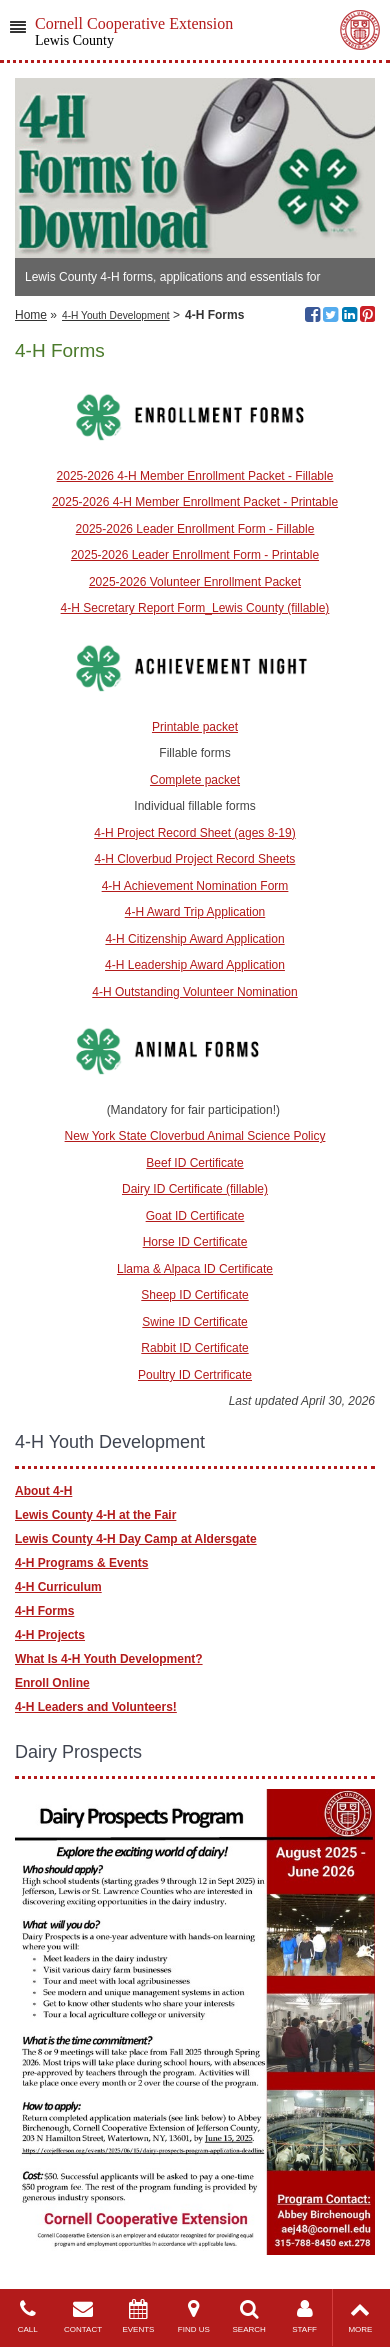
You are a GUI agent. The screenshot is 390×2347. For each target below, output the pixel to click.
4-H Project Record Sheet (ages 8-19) (194, 833)
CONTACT (82, 2316)
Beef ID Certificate (194, 1163)
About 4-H (43, 1491)
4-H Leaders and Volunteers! (96, 1707)
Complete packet (195, 780)
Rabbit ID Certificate (194, 1348)
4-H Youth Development (116, 315)
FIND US (193, 2316)
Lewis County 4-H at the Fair (95, 1515)
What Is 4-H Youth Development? (109, 1659)
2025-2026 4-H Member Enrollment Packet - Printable (195, 502)
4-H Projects (50, 1635)
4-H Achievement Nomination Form (195, 886)
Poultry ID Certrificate (195, 1375)
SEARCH (249, 2316)
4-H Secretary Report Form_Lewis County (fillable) (195, 608)
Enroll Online (52, 1683)
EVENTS (138, 2316)
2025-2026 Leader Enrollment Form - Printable (195, 555)
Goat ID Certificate (195, 1216)
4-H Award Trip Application (195, 912)
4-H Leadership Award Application (195, 965)
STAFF (304, 2316)
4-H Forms (44, 1611)
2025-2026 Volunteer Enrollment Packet (195, 582)
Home (31, 315)
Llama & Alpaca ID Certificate (195, 1269)
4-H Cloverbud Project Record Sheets (195, 859)
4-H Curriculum (58, 1587)
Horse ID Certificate (195, 1242)
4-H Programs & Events (81, 1563)
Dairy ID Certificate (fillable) (195, 1189)
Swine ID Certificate (194, 1322)
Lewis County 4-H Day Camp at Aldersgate (136, 1539)
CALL (27, 2316)
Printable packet (195, 727)
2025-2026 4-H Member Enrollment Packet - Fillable (195, 476)
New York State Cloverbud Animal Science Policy (195, 1136)
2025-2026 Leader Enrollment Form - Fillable (195, 529)
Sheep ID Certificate (194, 1295)
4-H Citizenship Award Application (194, 939)
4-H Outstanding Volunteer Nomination (194, 992)
